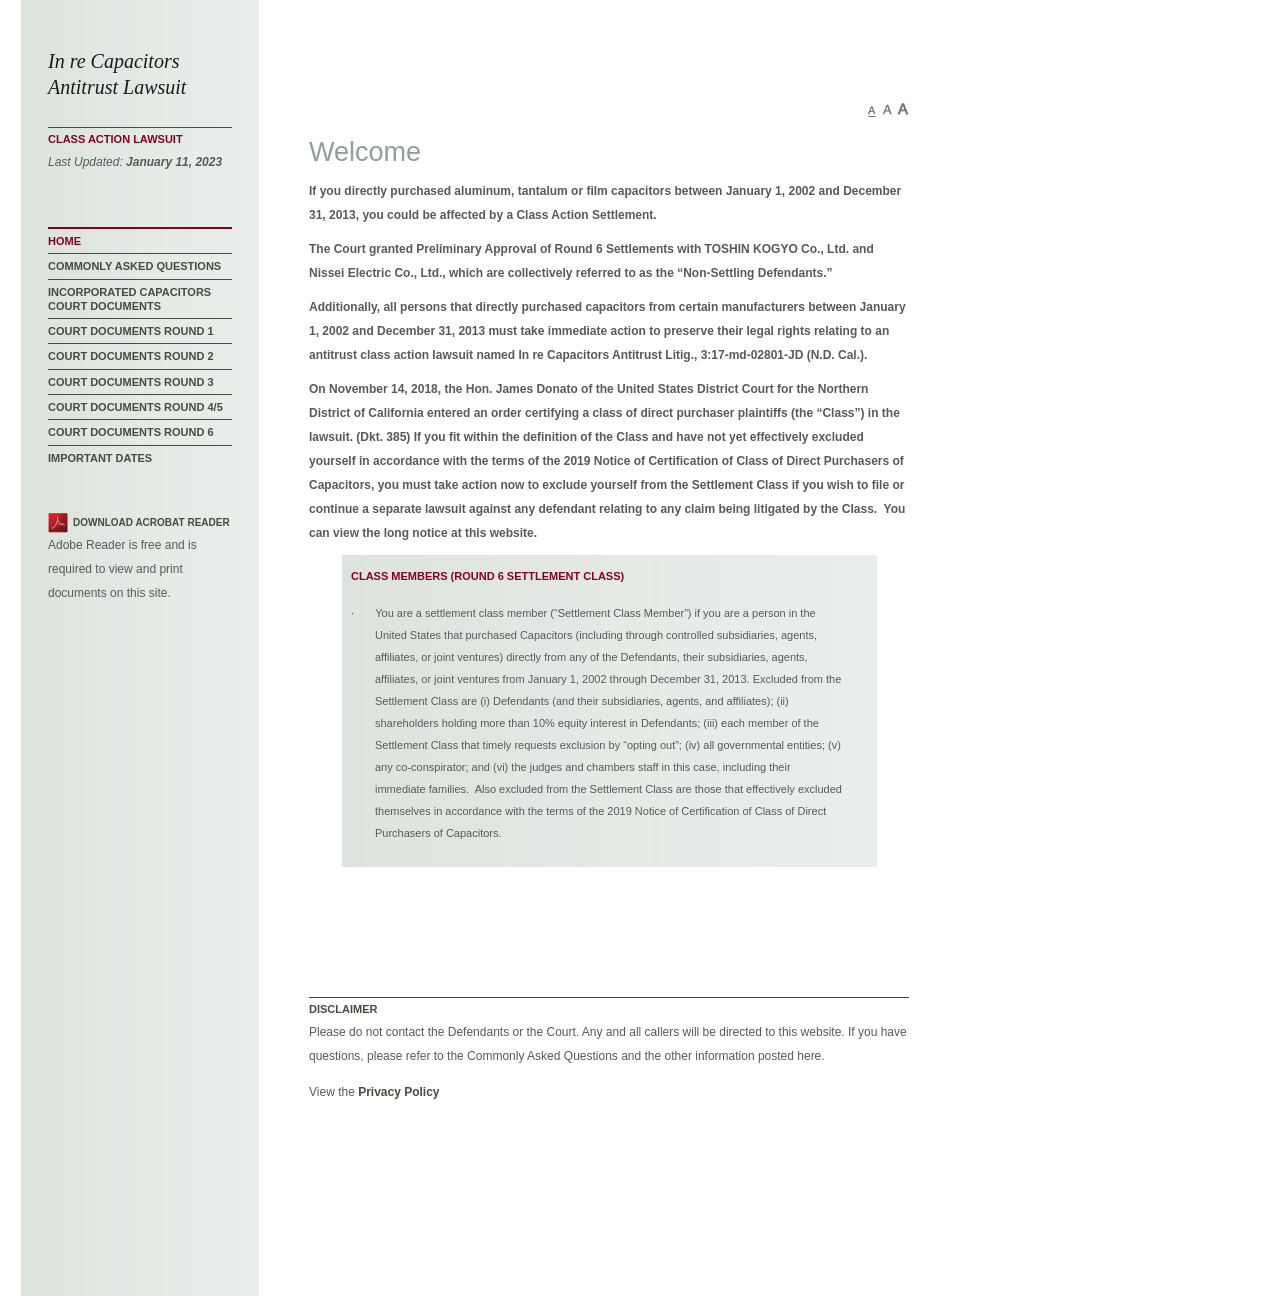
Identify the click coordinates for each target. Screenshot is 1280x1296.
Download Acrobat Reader (151, 522)
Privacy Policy (398, 1092)
